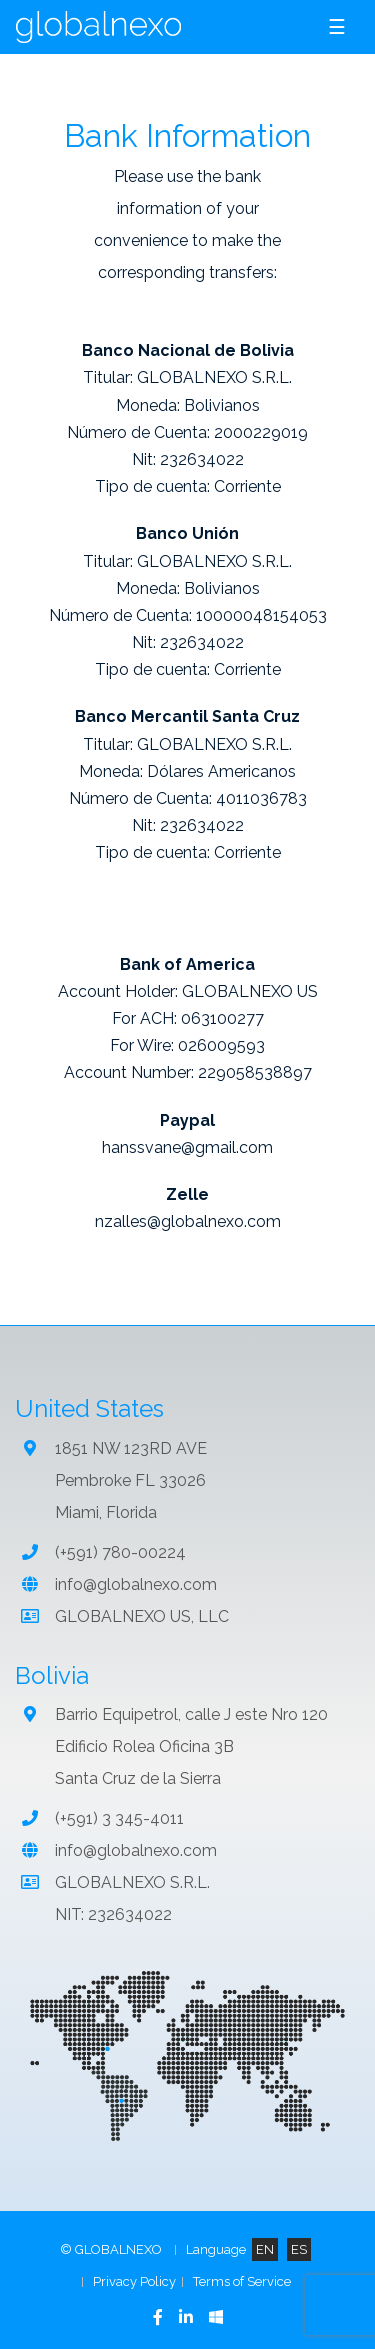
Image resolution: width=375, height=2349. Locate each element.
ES (299, 2249)
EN (265, 2249)
